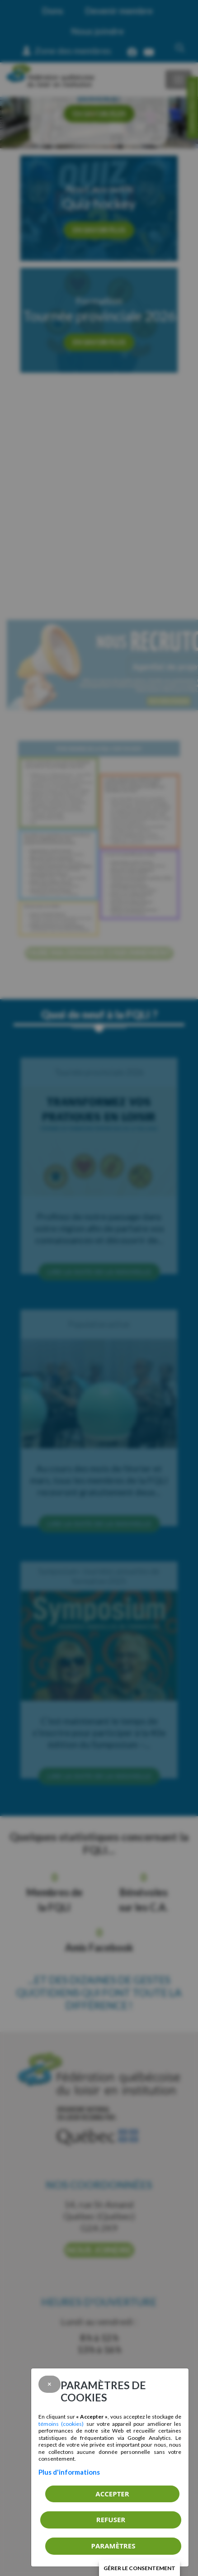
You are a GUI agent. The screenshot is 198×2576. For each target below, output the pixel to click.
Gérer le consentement (139, 2568)
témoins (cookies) (61, 2423)
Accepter (112, 2493)
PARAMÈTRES (113, 2545)
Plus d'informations (69, 2472)
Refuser (110, 2519)
